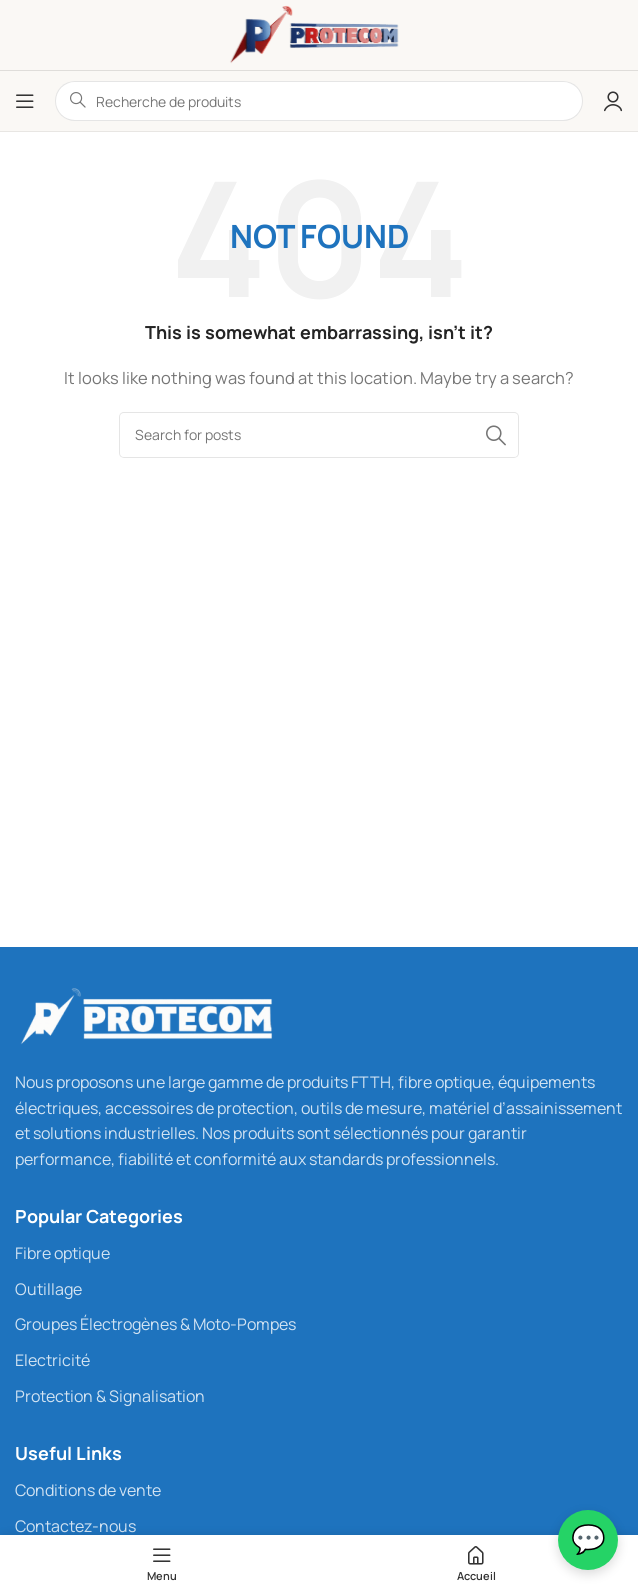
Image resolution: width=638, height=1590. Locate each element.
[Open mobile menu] (25, 101)
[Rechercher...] (319, 435)
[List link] (319, 1254)
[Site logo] (319, 33)
